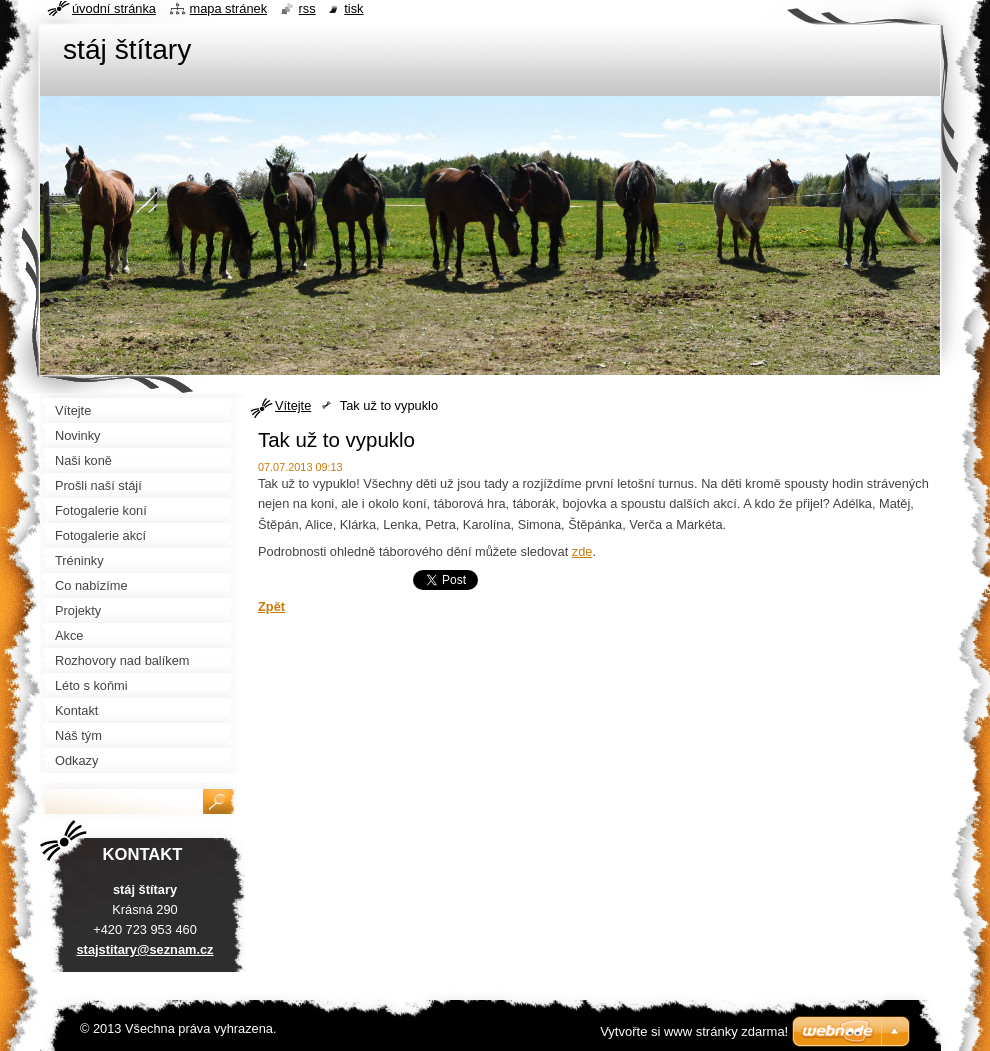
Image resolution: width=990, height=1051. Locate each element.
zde (582, 551)
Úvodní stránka (114, 8)
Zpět (271, 606)
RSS (307, 8)
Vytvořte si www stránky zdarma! (694, 1031)
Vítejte (293, 405)
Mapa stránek (229, 8)
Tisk (353, 8)
